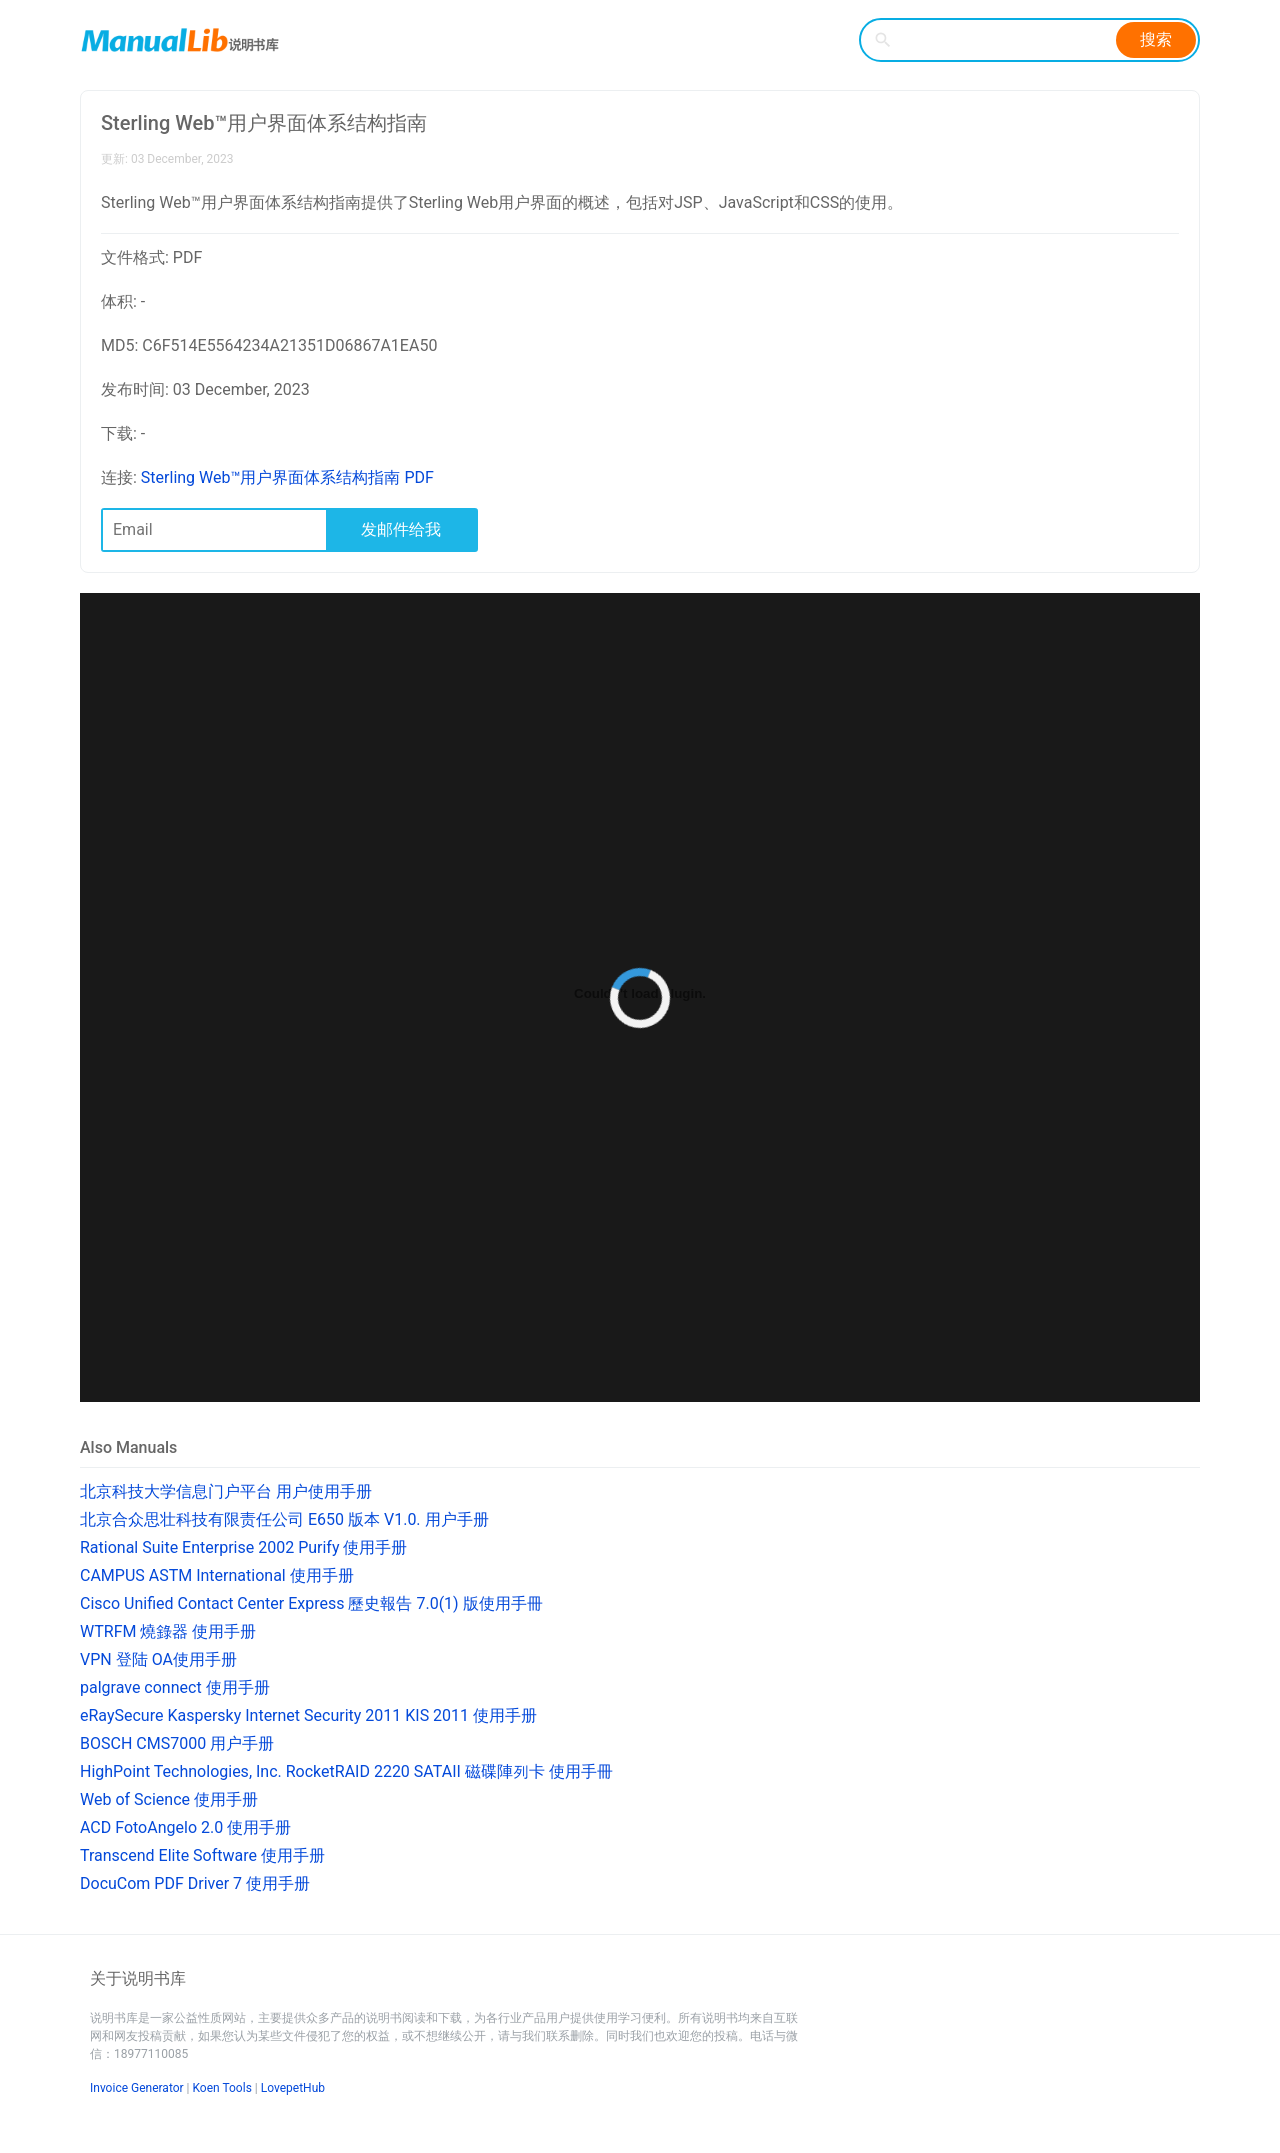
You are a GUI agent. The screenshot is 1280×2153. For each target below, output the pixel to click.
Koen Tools (222, 2088)
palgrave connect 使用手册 (175, 1687)
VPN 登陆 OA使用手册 (158, 1659)
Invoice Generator (137, 2088)
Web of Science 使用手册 (169, 1799)
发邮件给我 (401, 529)
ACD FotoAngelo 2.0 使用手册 (185, 1827)
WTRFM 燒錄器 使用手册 (168, 1631)
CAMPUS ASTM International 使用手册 (217, 1575)
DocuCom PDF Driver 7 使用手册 (195, 1883)
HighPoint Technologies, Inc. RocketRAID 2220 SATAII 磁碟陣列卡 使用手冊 (346, 1771)
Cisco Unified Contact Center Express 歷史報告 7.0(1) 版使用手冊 (311, 1603)
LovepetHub (293, 2088)
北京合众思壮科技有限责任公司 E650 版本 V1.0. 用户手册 (284, 1519)
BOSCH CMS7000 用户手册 (177, 1743)
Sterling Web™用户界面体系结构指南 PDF (287, 477)
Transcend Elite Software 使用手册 (202, 1855)
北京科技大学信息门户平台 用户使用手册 (226, 1491)
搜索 (1156, 39)
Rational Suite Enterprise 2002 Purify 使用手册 (243, 1547)
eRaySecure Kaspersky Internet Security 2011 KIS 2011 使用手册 (308, 1715)
